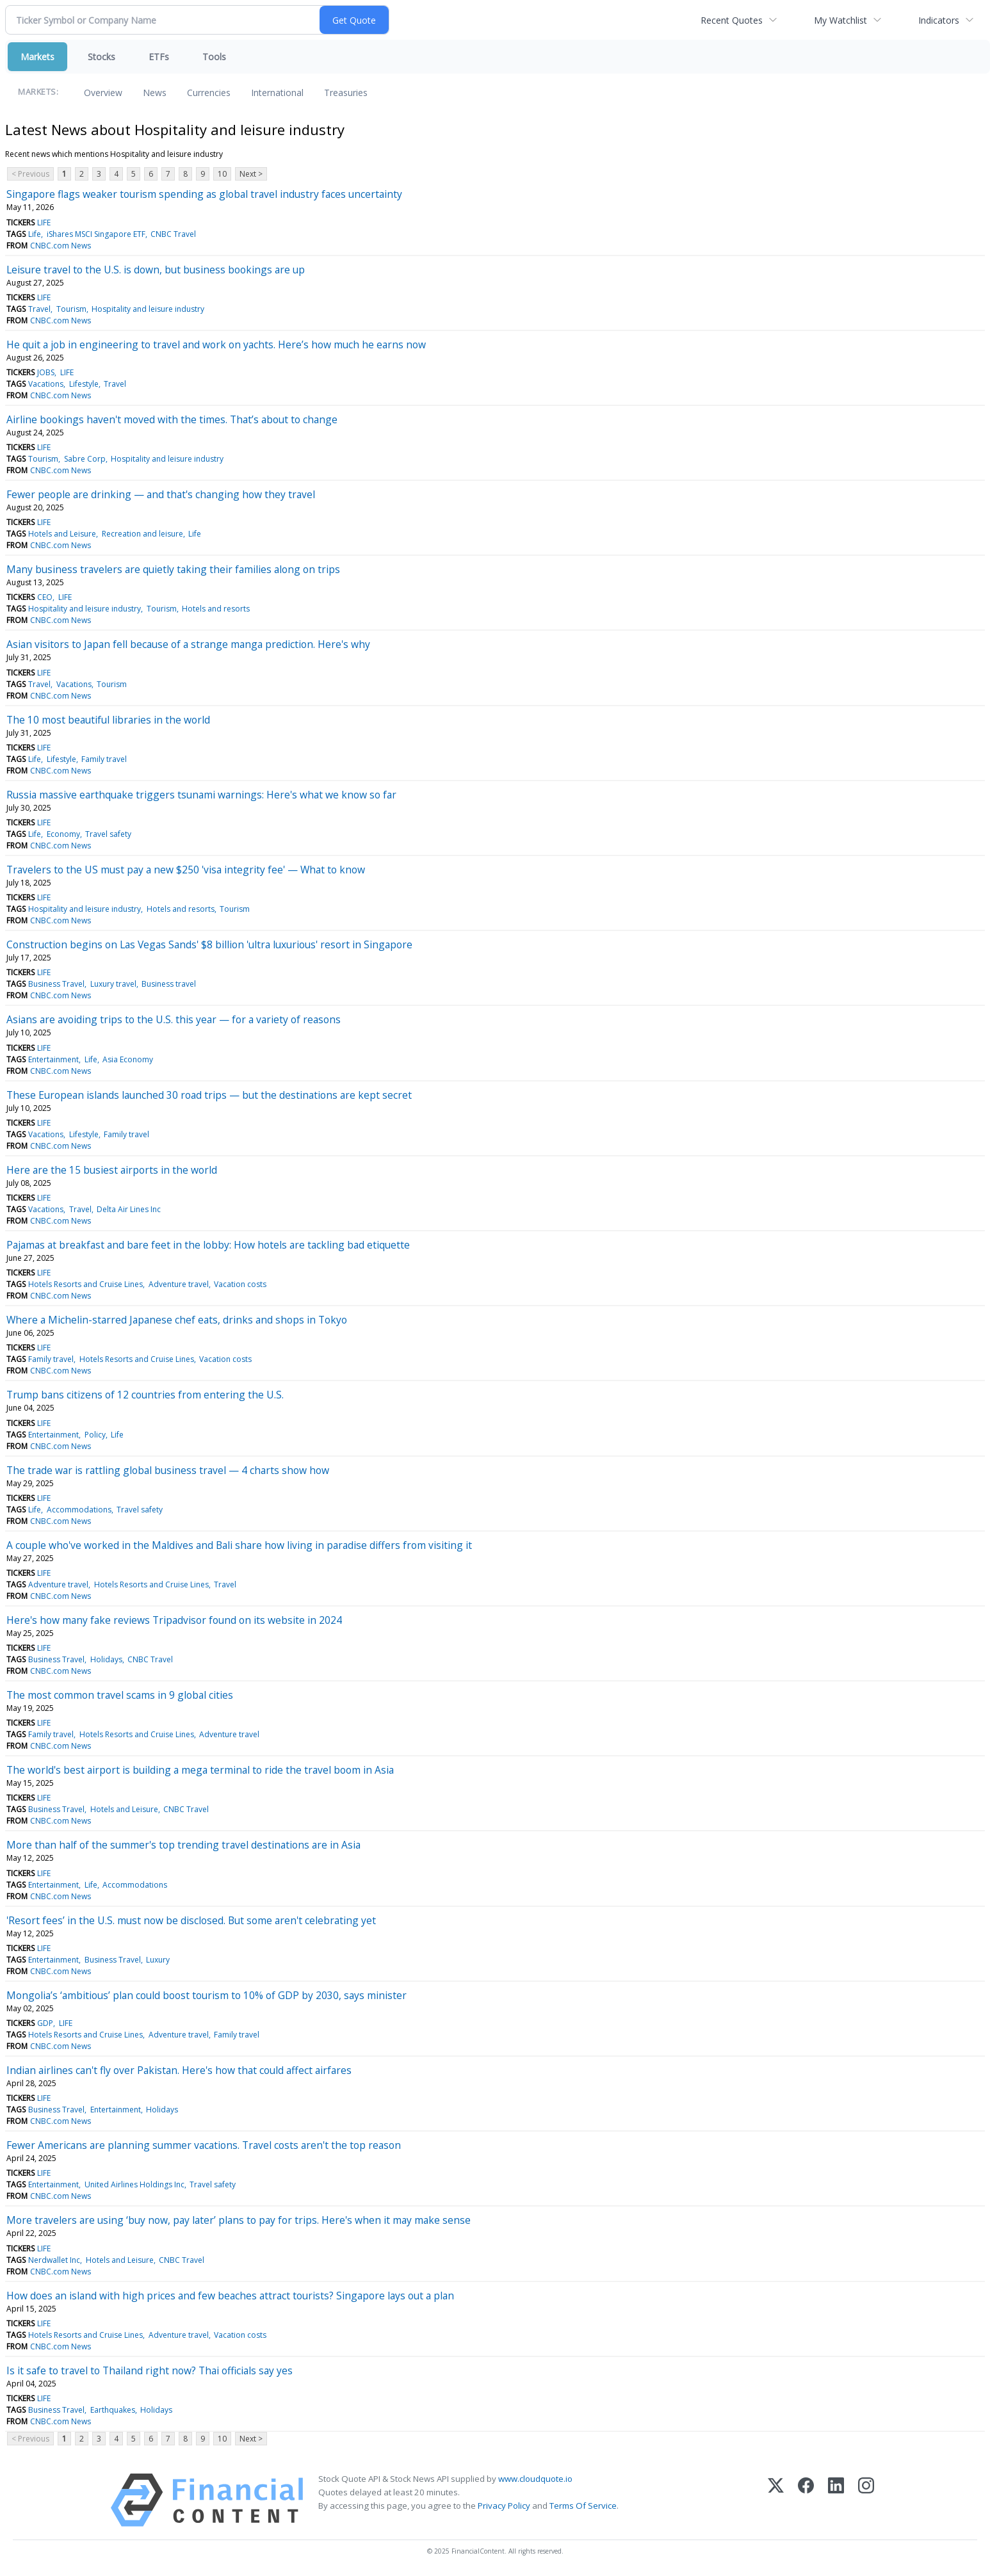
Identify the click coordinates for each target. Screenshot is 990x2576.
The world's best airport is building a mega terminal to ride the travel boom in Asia (200, 1770)
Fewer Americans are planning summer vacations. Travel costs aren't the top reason (203, 2145)
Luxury (158, 1959)
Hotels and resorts (216, 608)
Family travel (104, 759)
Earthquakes (112, 2409)
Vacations (45, 383)
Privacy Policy (504, 2505)
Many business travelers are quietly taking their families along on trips (173, 569)
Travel (39, 309)
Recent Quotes (732, 20)
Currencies (209, 92)
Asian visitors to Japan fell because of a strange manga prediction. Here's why (188, 644)
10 (222, 173)
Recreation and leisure (142, 533)
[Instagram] (866, 2500)
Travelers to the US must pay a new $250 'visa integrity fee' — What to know (185, 870)
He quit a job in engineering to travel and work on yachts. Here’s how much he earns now (216, 344)
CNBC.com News (60, 245)
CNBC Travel (173, 234)
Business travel (169, 983)
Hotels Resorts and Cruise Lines (85, 1284)
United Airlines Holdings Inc (134, 2184)
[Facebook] (806, 2500)
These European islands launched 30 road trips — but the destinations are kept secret (209, 1095)
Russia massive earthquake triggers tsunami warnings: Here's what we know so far (201, 795)
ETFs (159, 57)
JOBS (45, 372)
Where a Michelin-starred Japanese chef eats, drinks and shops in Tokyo (176, 1320)
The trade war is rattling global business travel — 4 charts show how (167, 1470)
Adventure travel (179, 1284)
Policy (95, 1434)
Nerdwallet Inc (54, 2260)
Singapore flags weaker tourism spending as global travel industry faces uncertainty (204, 194)
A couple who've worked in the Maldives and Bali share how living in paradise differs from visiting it (239, 1545)
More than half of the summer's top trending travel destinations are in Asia (183, 1845)
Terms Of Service (583, 2505)
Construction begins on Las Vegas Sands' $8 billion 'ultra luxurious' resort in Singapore (209, 944)
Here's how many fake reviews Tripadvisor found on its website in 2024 (174, 1620)
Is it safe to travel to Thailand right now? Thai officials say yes (149, 2370)
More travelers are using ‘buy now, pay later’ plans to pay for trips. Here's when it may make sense (238, 2220)
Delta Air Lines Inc (129, 1209)
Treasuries (346, 92)
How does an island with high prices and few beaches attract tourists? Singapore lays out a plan (230, 2295)
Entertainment (53, 1059)
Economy (63, 834)
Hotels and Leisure (62, 533)
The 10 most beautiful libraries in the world (108, 720)
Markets (37, 57)
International (277, 92)
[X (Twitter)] (776, 2500)
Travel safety (108, 834)
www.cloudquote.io (535, 2478)
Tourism (71, 309)
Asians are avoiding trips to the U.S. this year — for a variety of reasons (173, 1019)
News (154, 92)
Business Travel (56, 983)
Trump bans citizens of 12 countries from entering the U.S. (145, 1395)
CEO (45, 597)
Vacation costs (240, 1284)
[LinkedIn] (836, 2500)
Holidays (106, 1659)
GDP (45, 2023)
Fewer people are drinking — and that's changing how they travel (160, 494)
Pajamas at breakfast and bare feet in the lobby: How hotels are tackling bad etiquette (208, 1245)
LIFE (44, 222)
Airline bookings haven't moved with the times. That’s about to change (171, 419)
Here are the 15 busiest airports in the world (111, 1170)
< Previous (30, 173)
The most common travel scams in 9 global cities (119, 1695)
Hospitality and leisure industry (148, 309)
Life (34, 234)
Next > (251, 173)
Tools (214, 57)
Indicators (938, 20)
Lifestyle (84, 383)
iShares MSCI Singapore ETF (96, 234)
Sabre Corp (85, 458)
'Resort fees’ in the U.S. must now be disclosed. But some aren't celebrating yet (191, 1920)
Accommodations (79, 1509)
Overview (103, 92)
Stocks (101, 57)
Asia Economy (127, 1059)
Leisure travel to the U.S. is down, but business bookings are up (155, 270)
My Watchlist (840, 20)
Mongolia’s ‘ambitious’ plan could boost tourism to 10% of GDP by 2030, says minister (206, 1995)
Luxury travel (113, 983)
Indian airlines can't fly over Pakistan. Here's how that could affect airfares (179, 2070)
